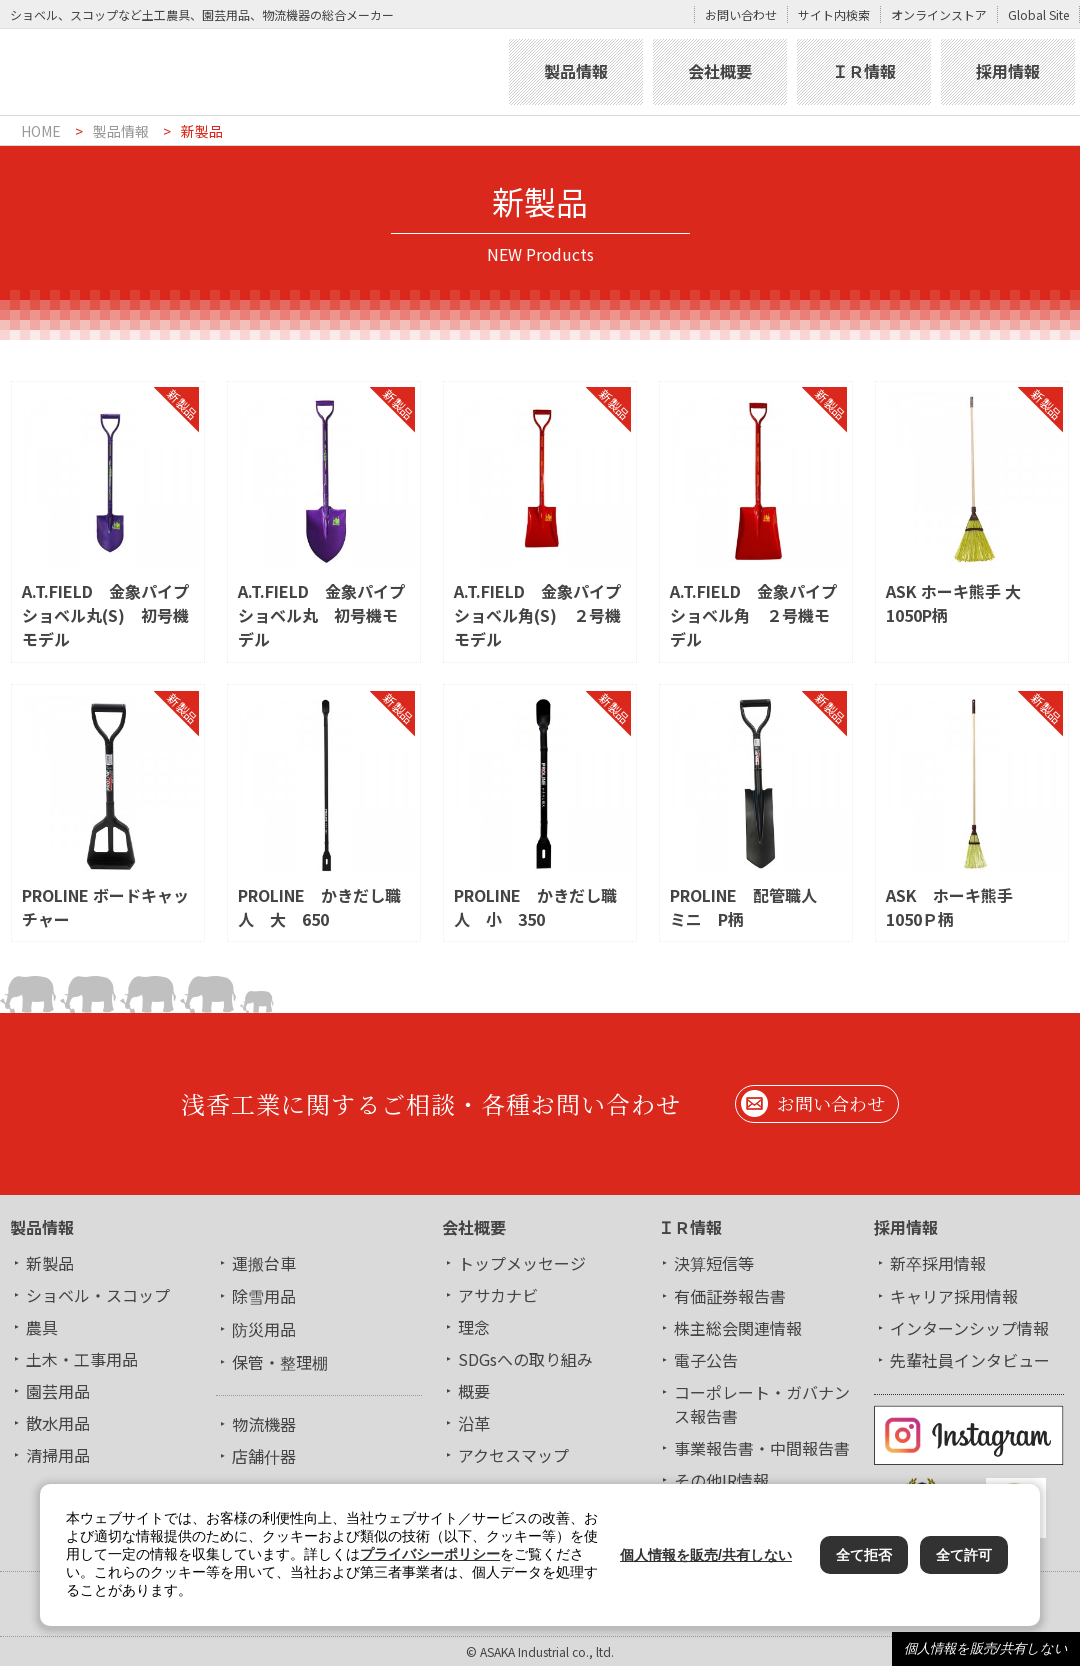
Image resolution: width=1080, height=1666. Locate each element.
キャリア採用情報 (954, 1296)
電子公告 (706, 1360)
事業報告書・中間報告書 (762, 1448)
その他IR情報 (721, 1480)
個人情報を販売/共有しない (986, 1648)
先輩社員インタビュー (970, 1360)
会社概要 (720, 71)
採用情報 (1008, 71)
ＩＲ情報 (864, 71)
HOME (41, 131)
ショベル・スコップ (98, 1295)
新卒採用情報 (938, 1263)
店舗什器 (264, 1456)
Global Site (1038, 14)
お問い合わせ (741, 14)
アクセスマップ (513, 1455)
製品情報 (576, 71)
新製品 (50, 1263)
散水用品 (58, 1423)
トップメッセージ (522, 1263)
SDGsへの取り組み (525, 1359)
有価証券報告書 (730, 1296)
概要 (474, 1391)
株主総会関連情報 (738, 1328)
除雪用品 (264, 1296)
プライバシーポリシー (430, 1554)
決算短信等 (714, 1263)
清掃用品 (58, 1455)
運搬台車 (264, 1263)
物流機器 (264, 1424)
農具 (42, 1327)
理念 (474, 1327)
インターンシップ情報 (969, 1328)
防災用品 (264, 1329)
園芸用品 (58, 1391)
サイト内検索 (834, 14)
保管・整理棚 (280, 1362)
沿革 (474, 1423)
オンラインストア (939, 14)
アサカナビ (498, 1295)
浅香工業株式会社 (252, 72)
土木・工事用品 (82, 1359)
